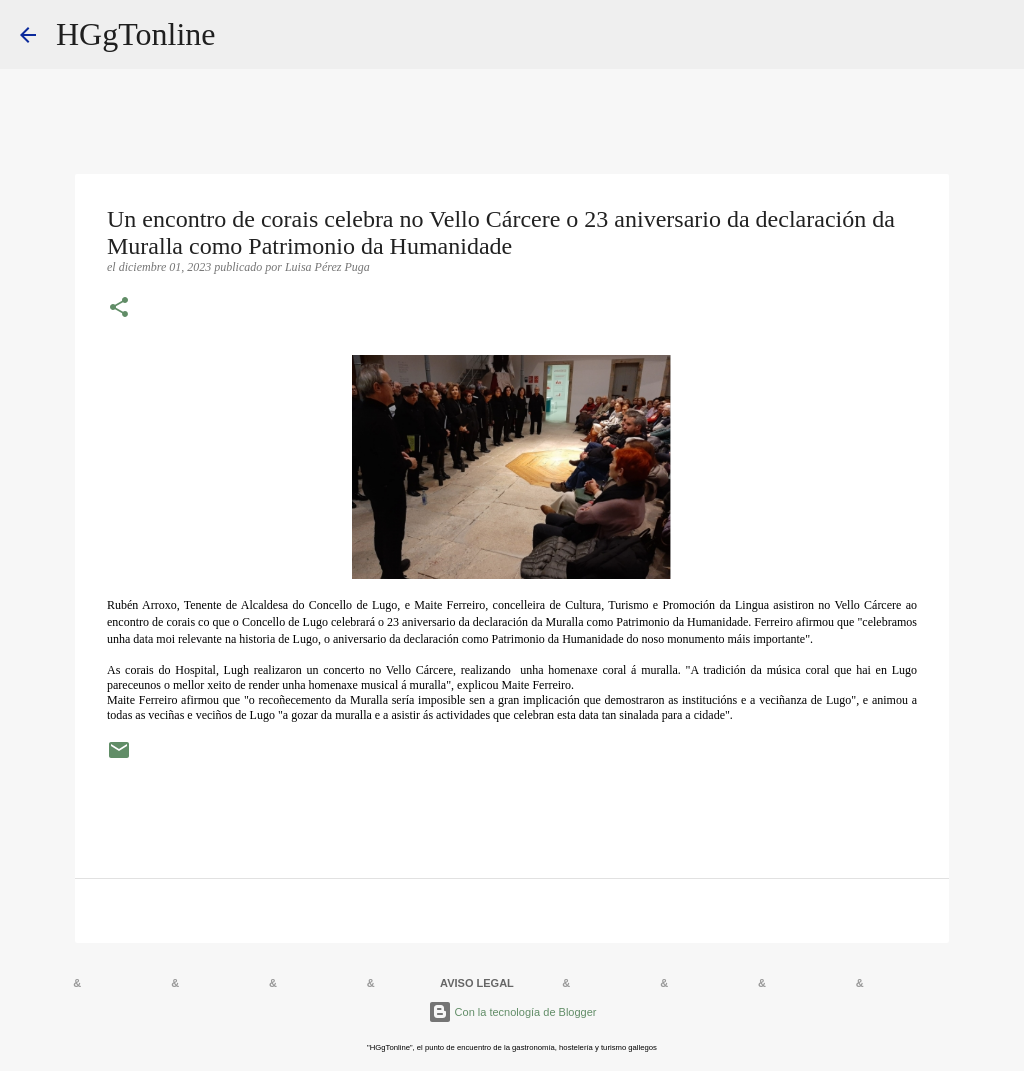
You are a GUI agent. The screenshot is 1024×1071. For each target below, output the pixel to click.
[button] (119, 309)
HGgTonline (136, 34)
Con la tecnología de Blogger (512, 1012)
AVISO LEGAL (477, 983)
